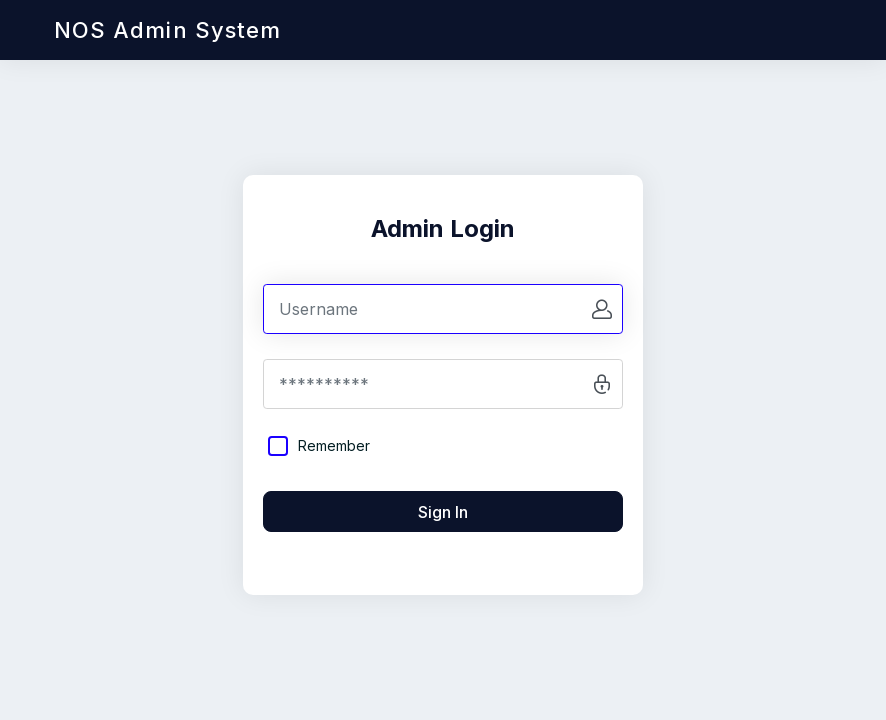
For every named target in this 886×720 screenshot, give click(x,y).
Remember (334, 445)
